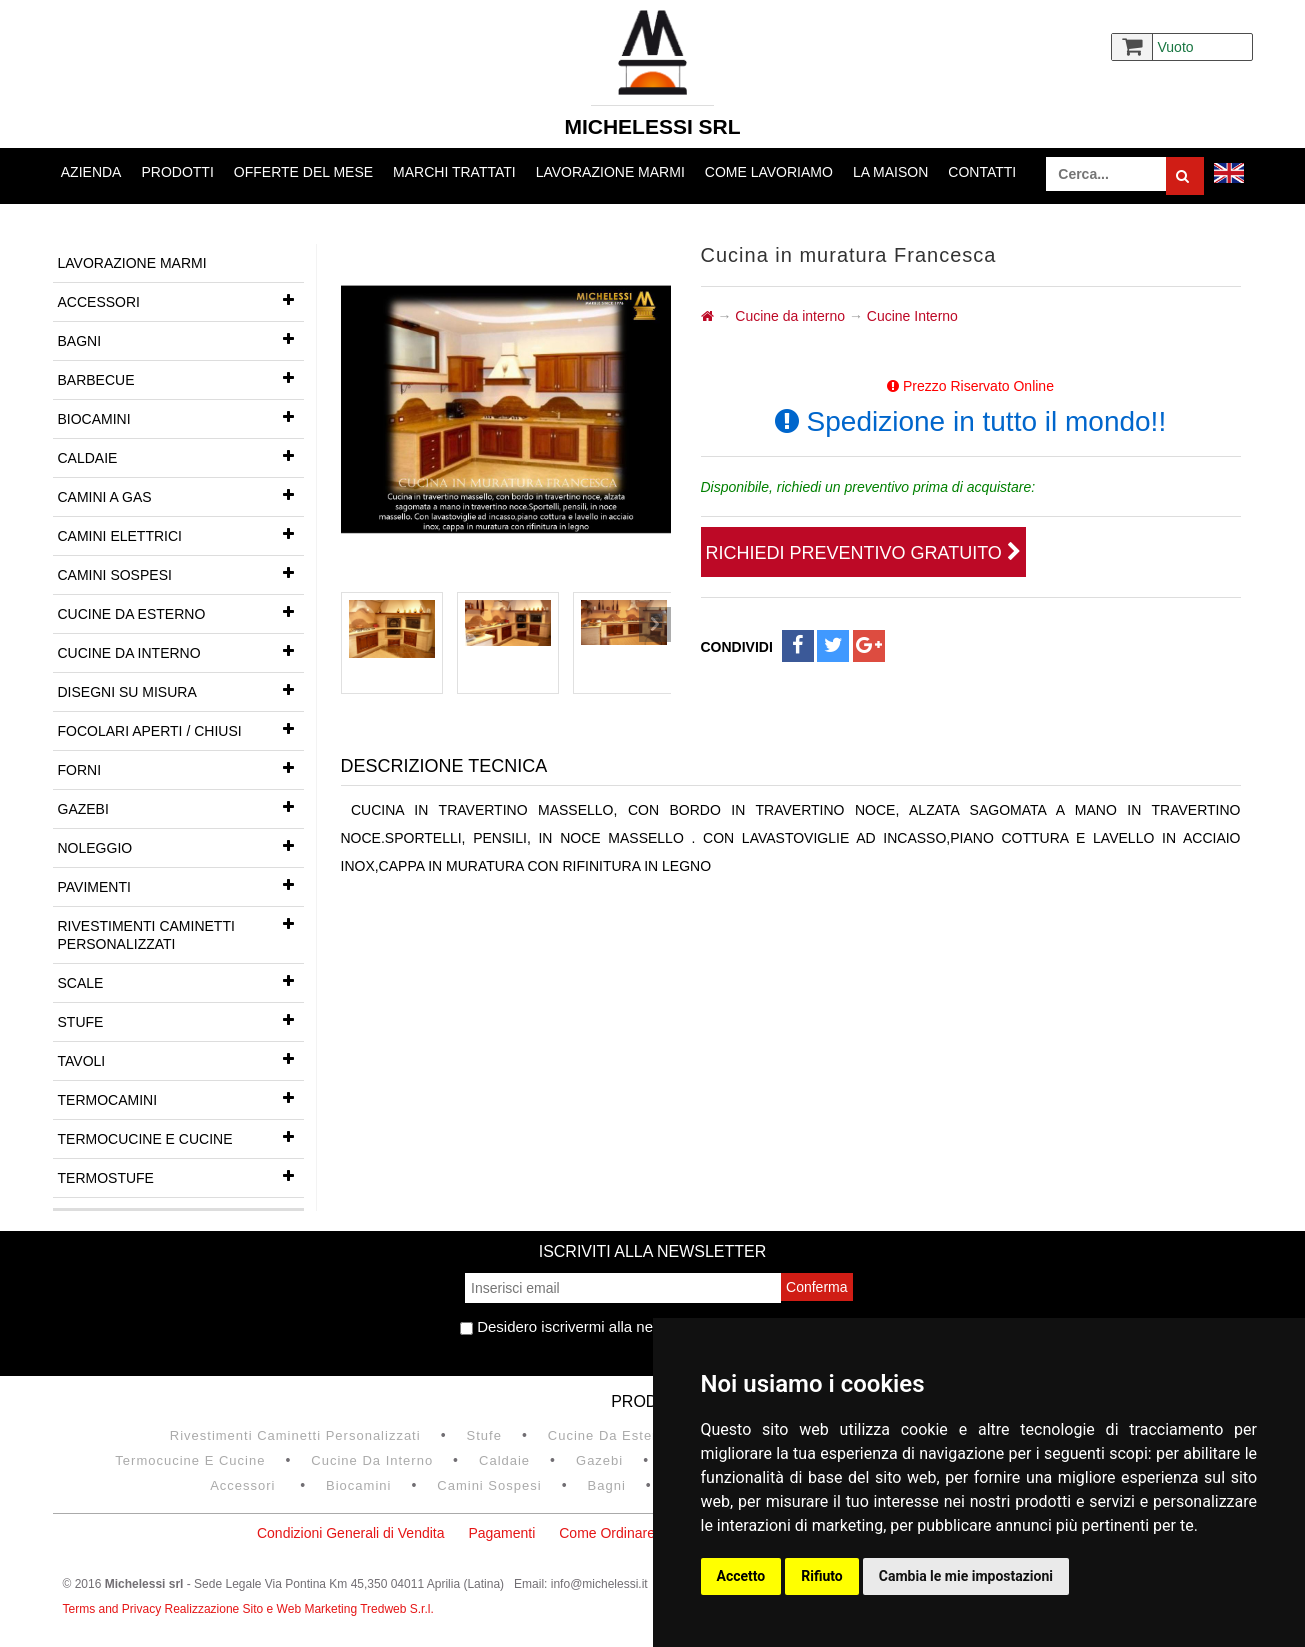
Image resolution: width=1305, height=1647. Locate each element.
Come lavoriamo (769, 172)
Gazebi (181, 807)
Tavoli (181, 1059)
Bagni (181, 339)
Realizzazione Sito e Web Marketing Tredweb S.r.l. (299, 1609)
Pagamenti (501, 1533)
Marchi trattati (454, 172)
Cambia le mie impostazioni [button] (966, 1576)
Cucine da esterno (181, 612)
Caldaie (181, 456)
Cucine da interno (181, 651)
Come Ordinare (607, 1533)
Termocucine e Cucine (181, 1137)
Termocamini (181, 1098)
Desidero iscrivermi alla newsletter (582, 1326)
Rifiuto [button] (822, 1576)
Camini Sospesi (181, 573)
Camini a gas (181, 495)
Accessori (181, 300)
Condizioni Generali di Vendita (351, 1533)
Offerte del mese (303, 172)
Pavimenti (181, 885)
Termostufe (181, 1176)
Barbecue (181, 378)
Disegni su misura (181, 690)
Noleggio (181, 846)
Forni (181, 768)
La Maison (890, 172)
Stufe (181, 1020)
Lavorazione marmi (610, 172)
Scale (181, 981)
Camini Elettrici (181, 534)
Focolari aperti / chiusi (181, 729)
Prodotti (177, 172)
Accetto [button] (741, 1576)
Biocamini (181, 417)
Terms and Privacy (114, 1609)
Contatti (982, 172)
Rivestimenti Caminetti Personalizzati (181, 929)
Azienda (91, 172)
